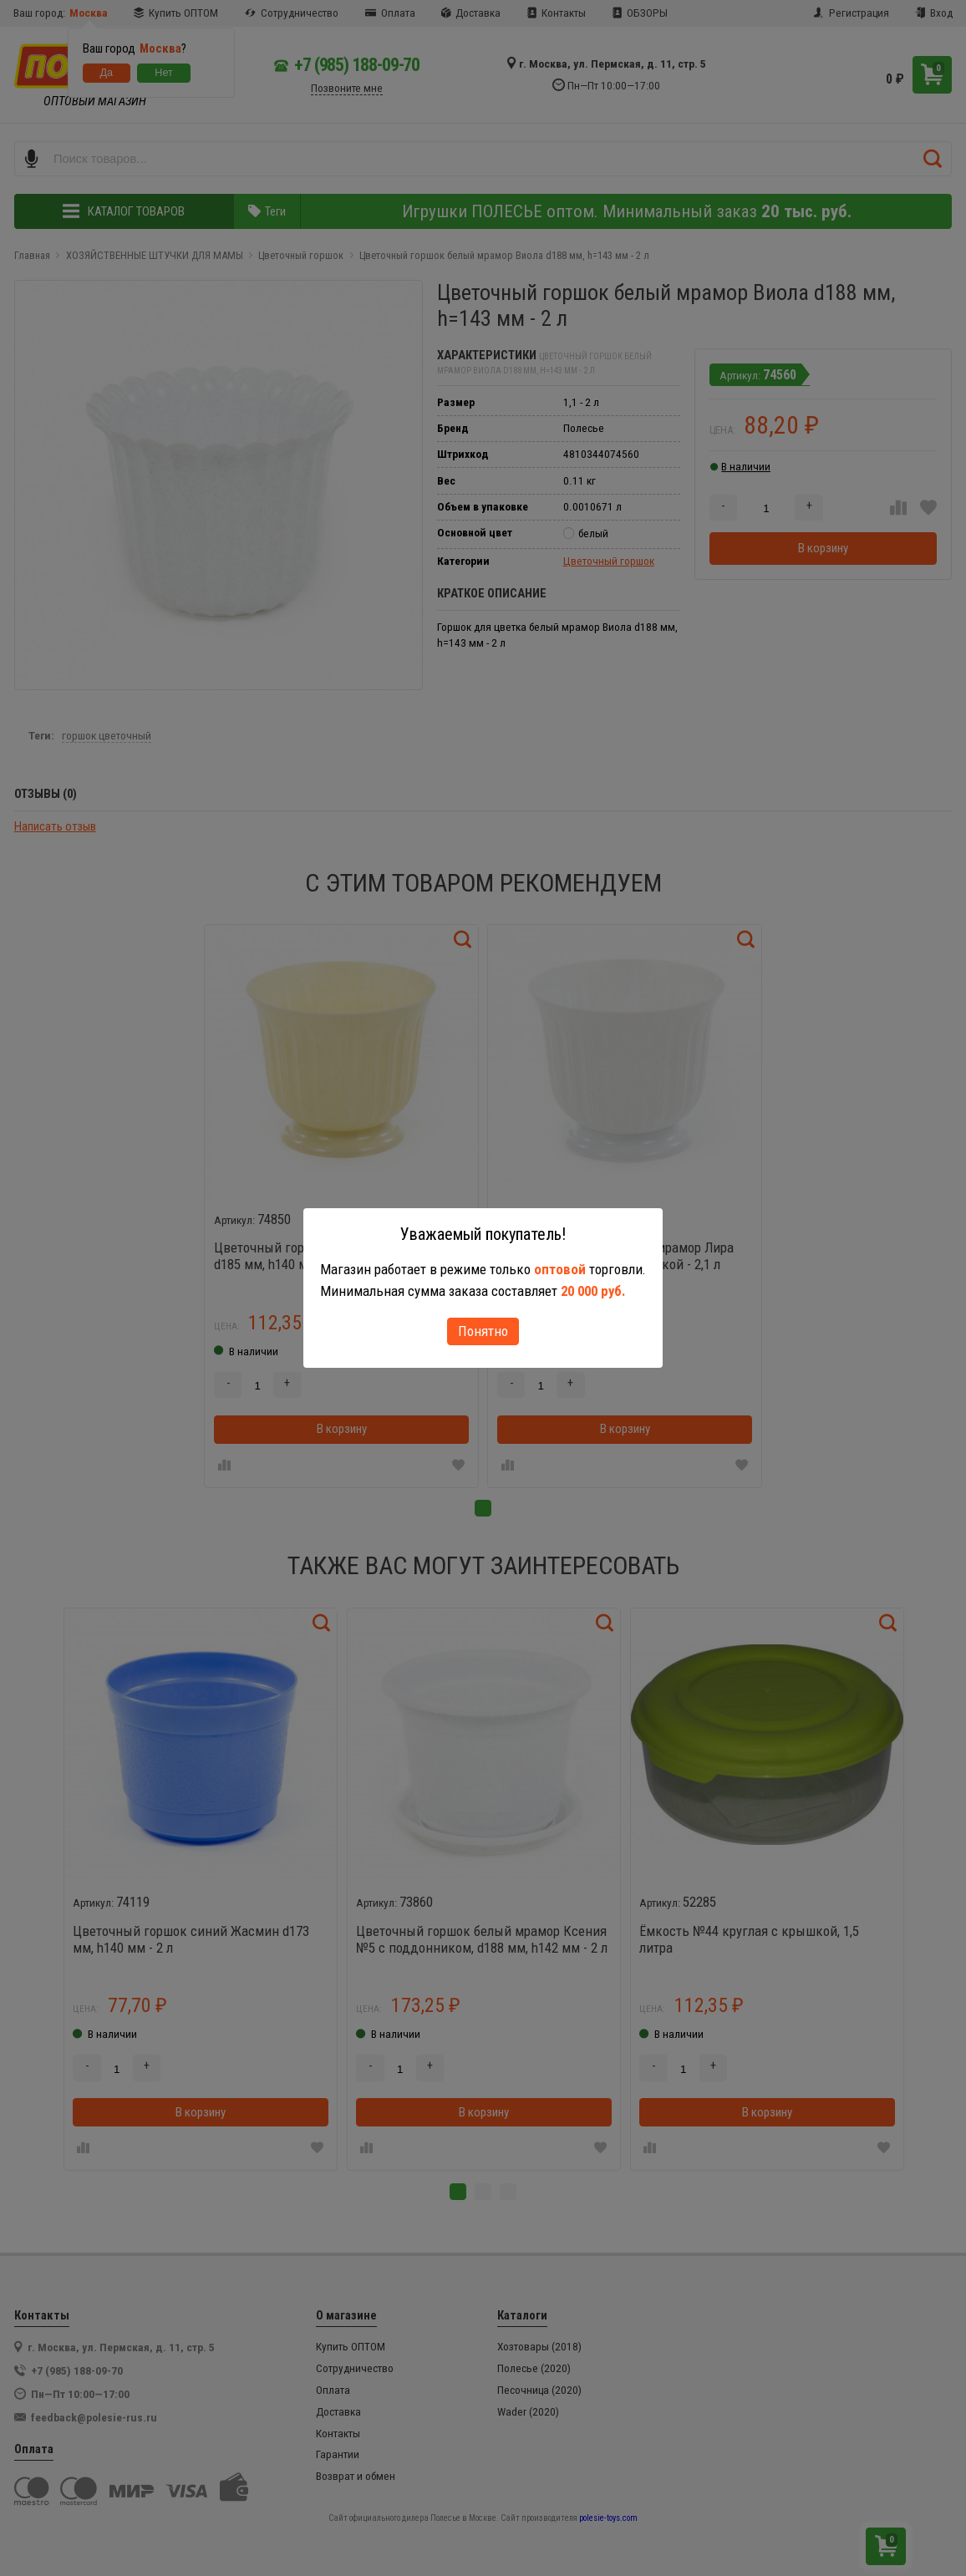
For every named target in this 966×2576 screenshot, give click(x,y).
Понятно (483, 1331)
